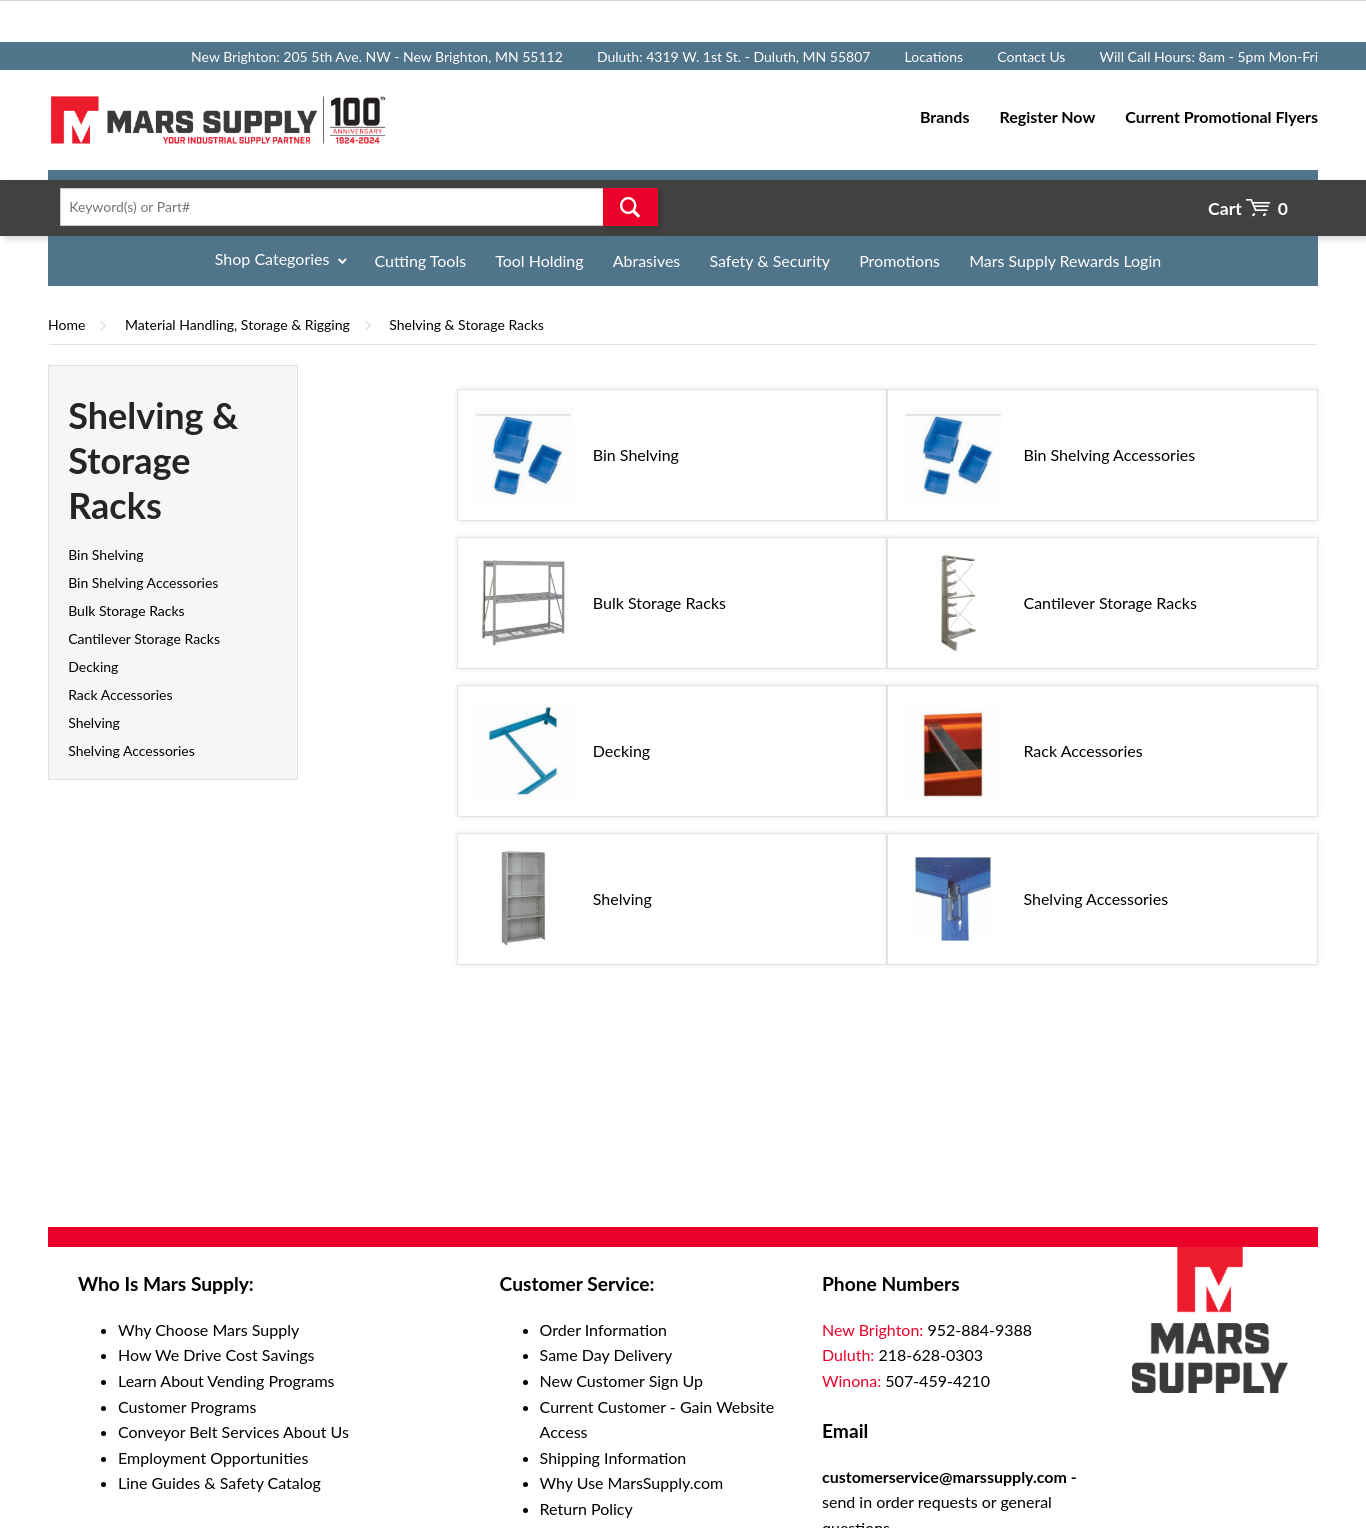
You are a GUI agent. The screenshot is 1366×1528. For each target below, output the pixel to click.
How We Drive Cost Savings (216, 1354)
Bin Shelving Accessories (143, 582)
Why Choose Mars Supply (208, 1329)
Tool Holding (539, 260)
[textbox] (352, 207)
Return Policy (586, 1508)
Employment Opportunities (213, 1457)
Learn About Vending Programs (226, 1380)
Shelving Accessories (131, 750)
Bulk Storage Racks (126, 610)
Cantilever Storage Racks (144, 638)
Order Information (603, 1329)
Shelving (94, 722)
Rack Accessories (120, 694)
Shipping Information (613, 1457)
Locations (934, 56)
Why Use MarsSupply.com (632, 1482)
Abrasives (647, 260)
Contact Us (1031, 56)
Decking (93, 666)
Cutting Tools (421, 260)
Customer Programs (187, 1406)
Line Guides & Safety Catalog (219, 1482)
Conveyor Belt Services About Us (233, 1431)
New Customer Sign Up (621, 1380)
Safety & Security (769, 260)
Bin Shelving (105, 554)
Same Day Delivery (606, 1354)
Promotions (899, 260)
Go (630, 207)
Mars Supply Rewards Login (1065, 260)
